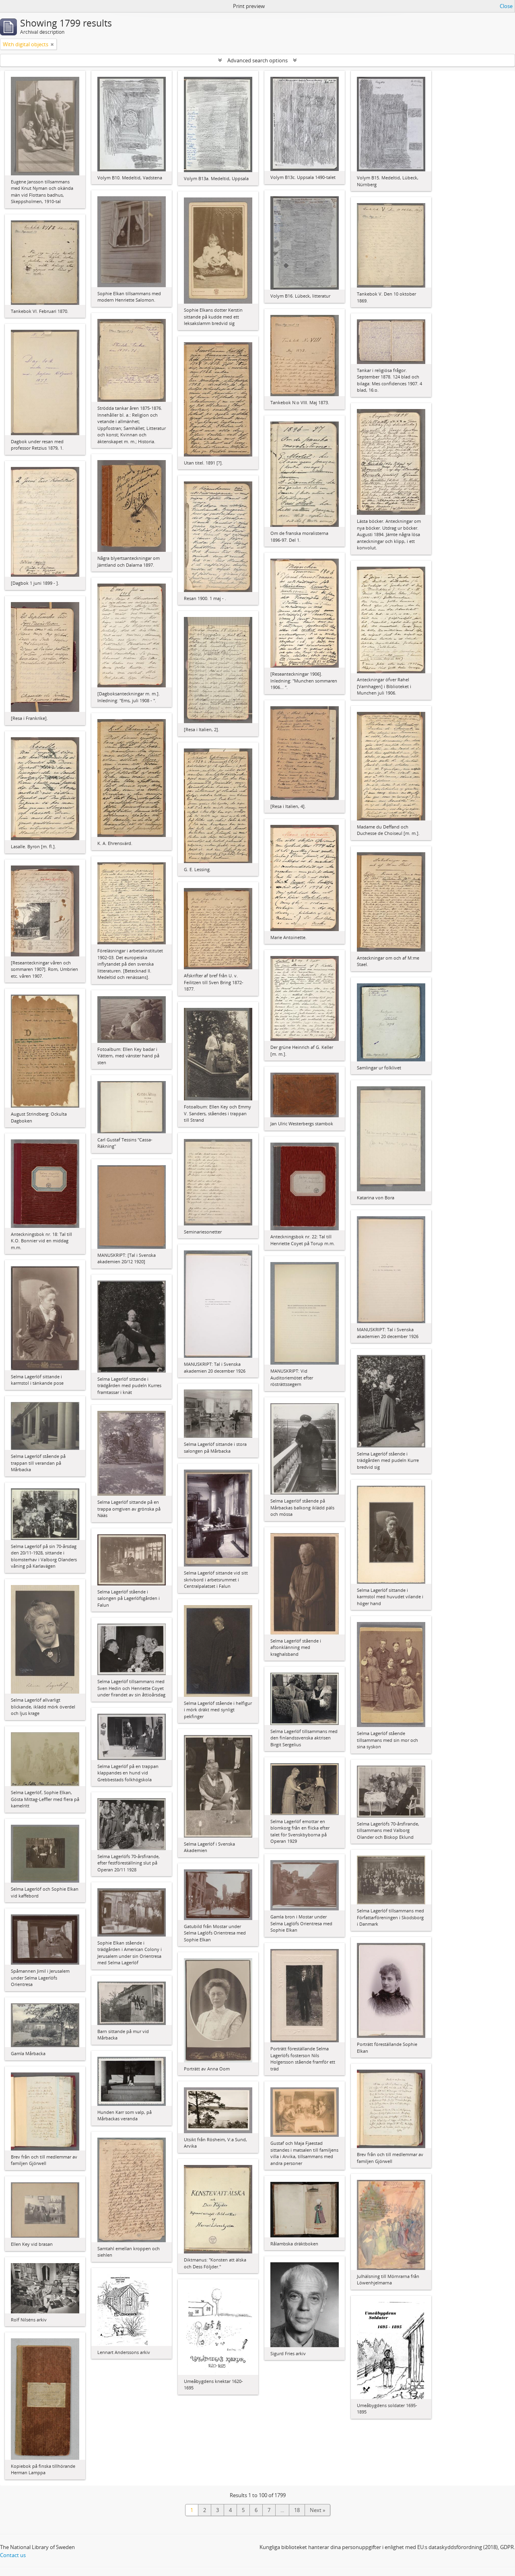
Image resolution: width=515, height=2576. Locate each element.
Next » (317, 2510)
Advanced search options (257, 60)
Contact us (13, 2555)
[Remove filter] (52, 44)
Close (506, 6)
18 (297, 2510)
